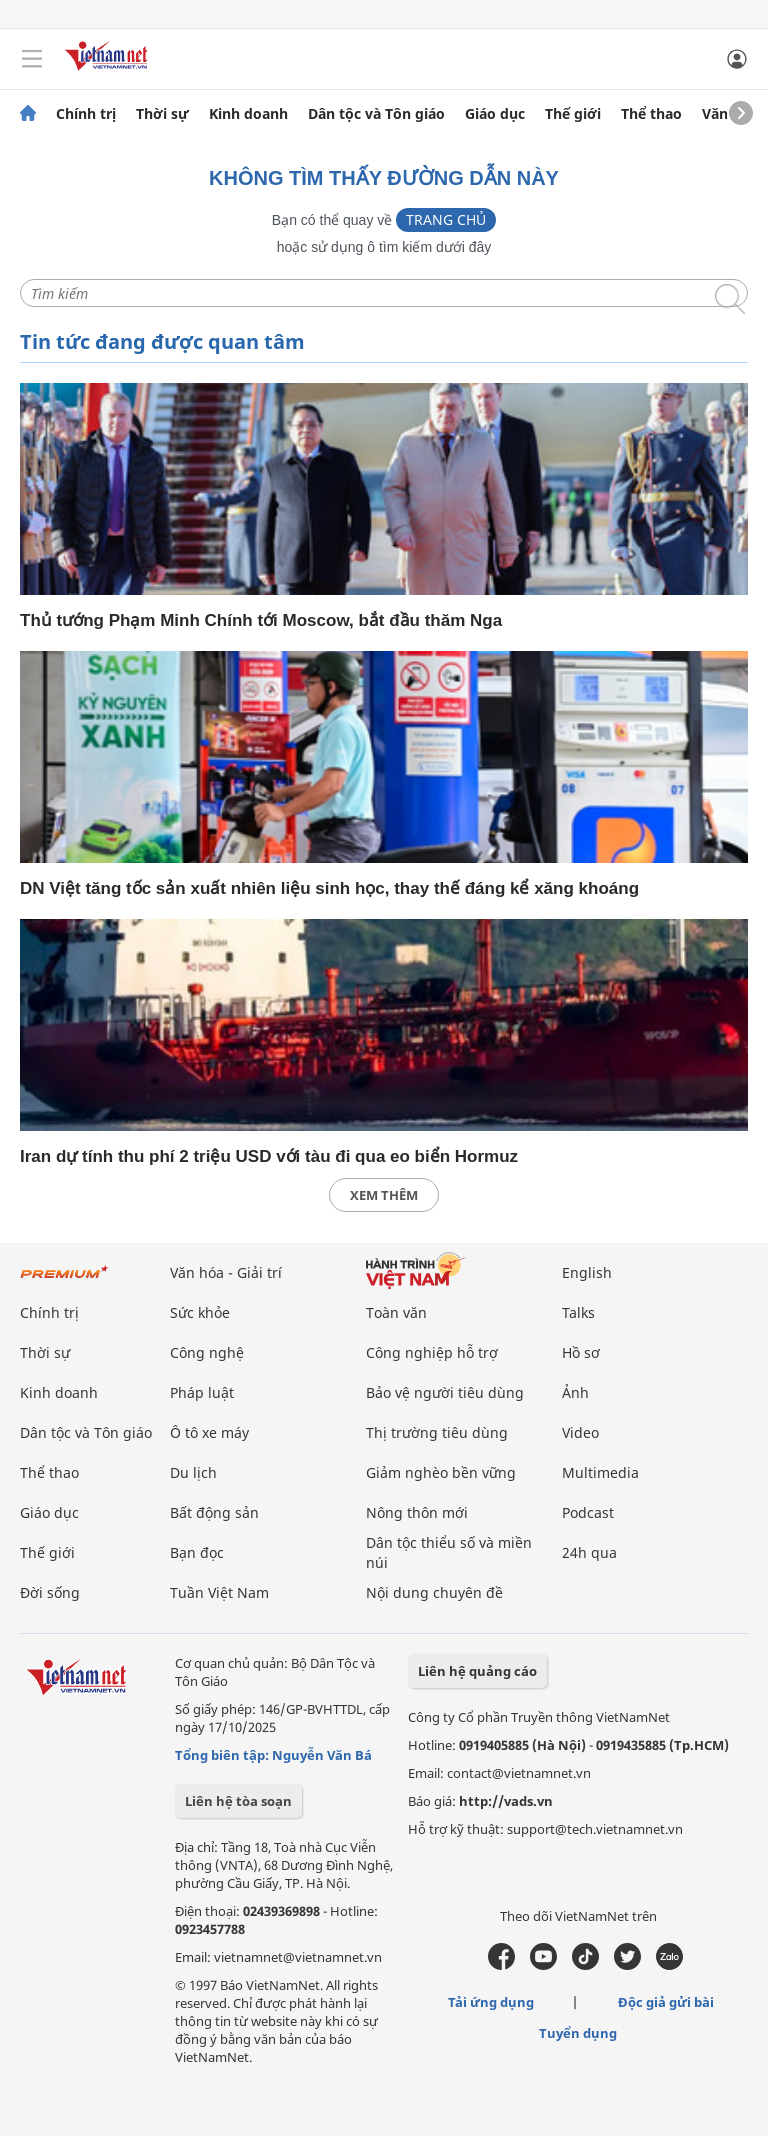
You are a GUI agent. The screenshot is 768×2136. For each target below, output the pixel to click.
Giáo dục (495, 114)
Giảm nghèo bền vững (441, 1472)
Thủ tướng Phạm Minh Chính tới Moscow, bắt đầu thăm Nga (261, 620)
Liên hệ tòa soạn (238, 1801)
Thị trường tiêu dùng (437, 1432)
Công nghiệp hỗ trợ (432, 1352)
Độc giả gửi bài (666, 2002)
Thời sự (162, 114)
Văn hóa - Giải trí (226, 1272)
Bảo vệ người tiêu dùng (445, 1392)
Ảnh (575, 1392)
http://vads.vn (506, 1801)
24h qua (589, 1552)
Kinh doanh (248, 114)
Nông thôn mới (417, 1512)
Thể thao (651, 114)
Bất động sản (214, 1512)
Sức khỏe (200, 1312)
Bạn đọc (197, 1552)
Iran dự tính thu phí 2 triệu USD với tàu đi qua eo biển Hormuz (269, 1156)
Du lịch (193, 1472)
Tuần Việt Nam (219, 1592)
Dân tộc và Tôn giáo (376, 114)
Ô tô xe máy (209, 1432)
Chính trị (86, 114)
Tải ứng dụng (491, 2002)
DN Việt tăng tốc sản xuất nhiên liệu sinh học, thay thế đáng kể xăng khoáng (329, 888)
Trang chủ (446, 219)
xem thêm (384, 1195)
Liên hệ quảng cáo (477, 1671)
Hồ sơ (581, 1352)
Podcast (588, 1512)
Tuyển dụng (578, 2033)
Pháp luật (202, 1392)
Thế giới (573, 114)
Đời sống (50, 1592)
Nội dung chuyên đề (434, 1592)
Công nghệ (207, 1352)
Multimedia (600, 1472)
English (587, 1272)
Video (580, 1432)
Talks (578, 1312)
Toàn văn (396, 1312)
